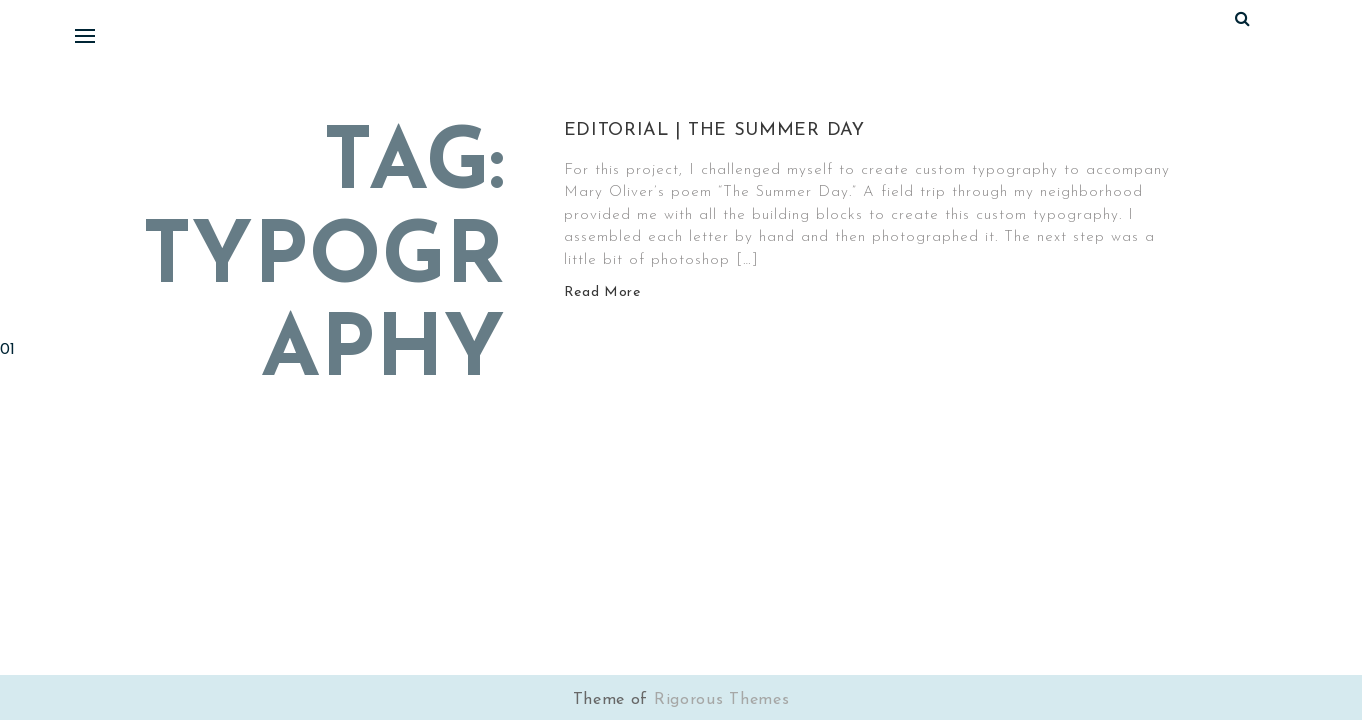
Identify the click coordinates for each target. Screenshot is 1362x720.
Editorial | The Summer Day (714, 130)
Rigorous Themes (722, 700)
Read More (602, 292)
